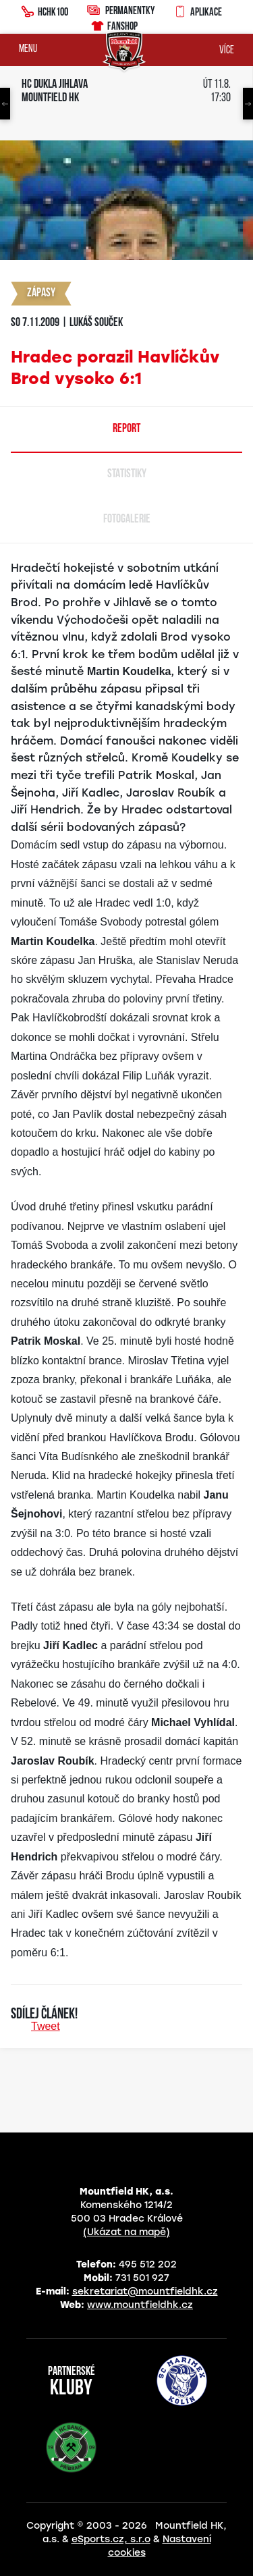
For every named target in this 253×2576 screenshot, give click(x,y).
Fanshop (114, 24)
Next (248, 103)
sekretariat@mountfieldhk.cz (145, 2291)
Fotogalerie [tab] (126, 519)
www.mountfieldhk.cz (140, 2305)
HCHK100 (44, 10)
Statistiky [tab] (126, 474)
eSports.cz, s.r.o (111, 2539)
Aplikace (197, 10)
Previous (5, 103)
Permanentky (120, 9)
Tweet (45, 2026)
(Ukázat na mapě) (126, 2232)
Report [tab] (126, 429)
